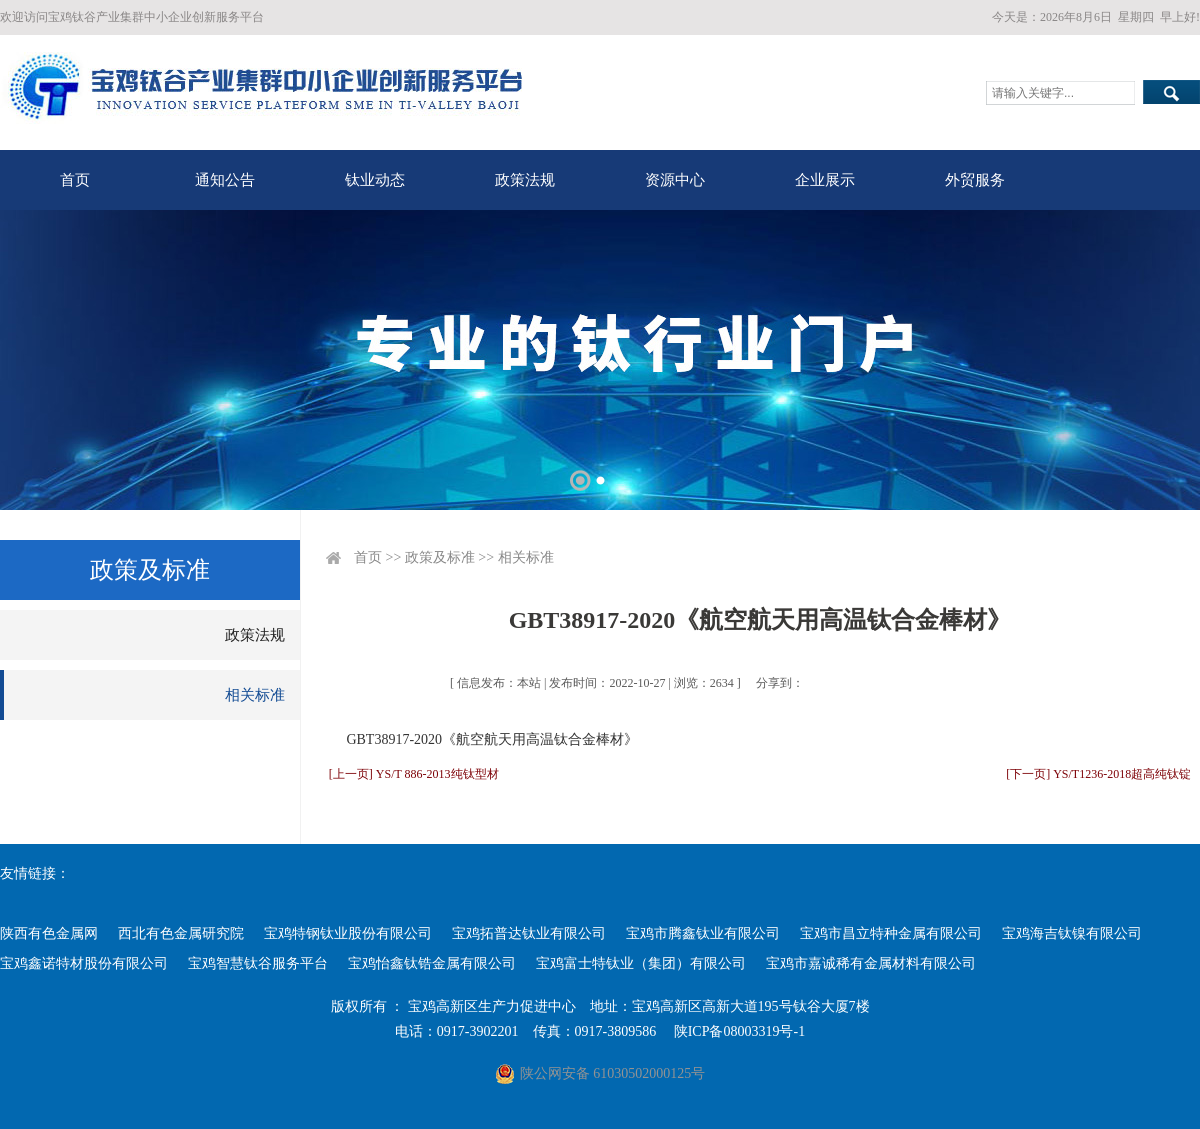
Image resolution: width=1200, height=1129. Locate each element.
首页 (75, 180)
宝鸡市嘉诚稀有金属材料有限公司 (871, 963)
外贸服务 (975, 180)
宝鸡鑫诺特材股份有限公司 (84, 963)
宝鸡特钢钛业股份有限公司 (348, 933)
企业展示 (825, 180)
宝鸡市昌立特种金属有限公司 (891, 933)
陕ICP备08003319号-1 (739, 1031)
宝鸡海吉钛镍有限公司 (1072, 933)
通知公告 (225, 180)
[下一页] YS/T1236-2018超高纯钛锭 (1098, 774)
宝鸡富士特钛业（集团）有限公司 (641, 963)
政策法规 (525, 180)
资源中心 (675, 180)
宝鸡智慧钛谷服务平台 (258, 963)
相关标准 (255, 695)
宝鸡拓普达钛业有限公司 (529, 933)
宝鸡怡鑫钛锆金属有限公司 (432, 963)
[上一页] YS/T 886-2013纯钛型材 (414, 774)
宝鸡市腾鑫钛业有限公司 (703, 933)
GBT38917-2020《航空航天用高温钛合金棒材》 (492, 739)
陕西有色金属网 (49, 933)
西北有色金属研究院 (181, 933)
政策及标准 (440, 557)
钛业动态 (375, 180)
